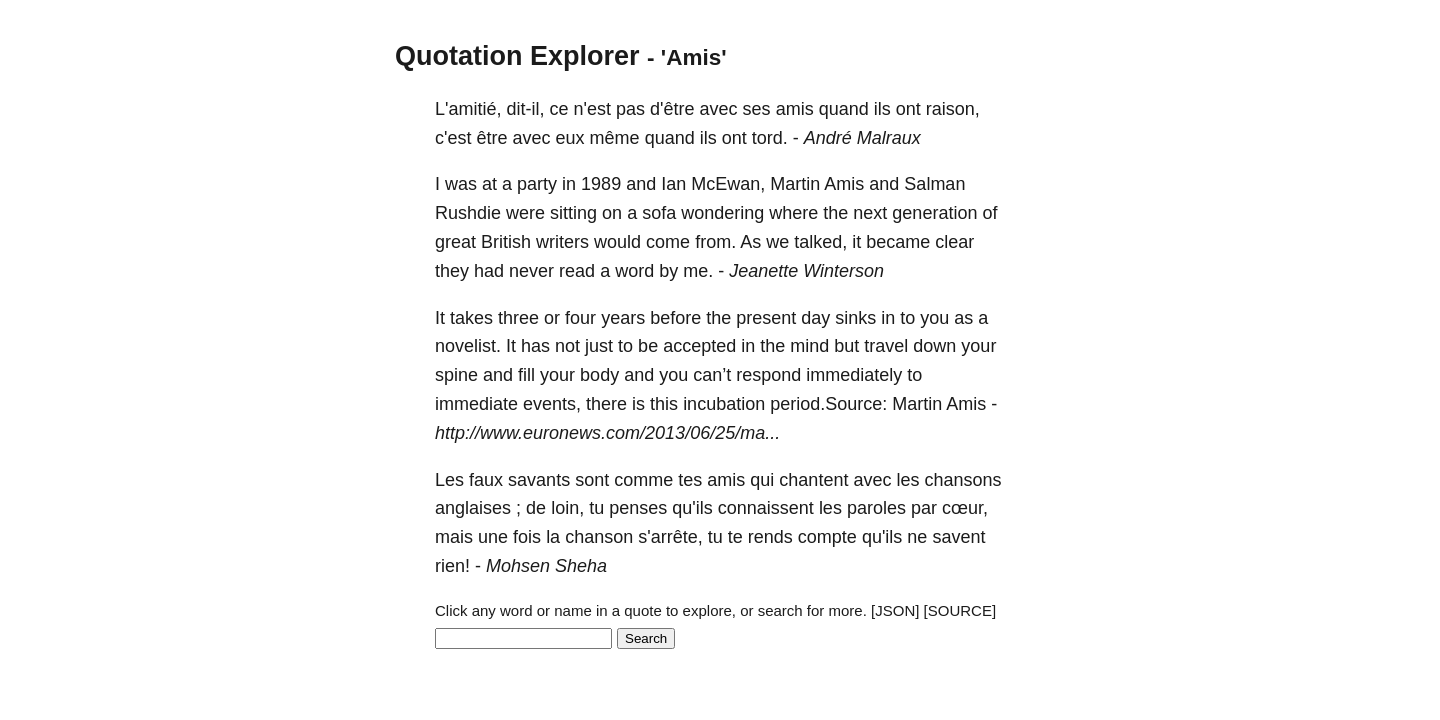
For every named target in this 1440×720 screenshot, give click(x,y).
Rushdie (468, 213)
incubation (724, 404)
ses (757, 109)
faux (486, 480)
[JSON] (895, 610)
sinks (855, 318)
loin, (567, 508)
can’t (712, 375)
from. (715, 242)
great (455, 242)
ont (908, 109)
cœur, (965, 508)
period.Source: (828, 404)
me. (698, 271)
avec (719, 109)
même (615, 138)
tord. (770, 138)
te (735, 537)
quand (844, 109)
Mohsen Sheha (546, 566)
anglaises (473, 508)
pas (630, 109)
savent (958, 537)
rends (770, 537)
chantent (813, 480)
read (577, 271)
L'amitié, (468, 109)
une (493, 537)
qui (762, 480)
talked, (820, 242)
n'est (592, 109)
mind (809, 346)
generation (934, 213)
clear (954, 242)
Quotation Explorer (517, 56)
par (924, 508)
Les (449, 480)
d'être (672, 109)
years (623, 318)
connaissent (766, 508)
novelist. (468, 346)
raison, (953, 109)
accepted (699, 346)
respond (768, 375)
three (518, 318)
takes (471, 318)
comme (643, 480)
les (907, 480)
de (536, 508)
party (537, 184)
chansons (963, 480)
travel (886, 346)
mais (454, 537)
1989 (601, 184)
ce (559, 109)
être (491, 138)
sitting (573, 213)
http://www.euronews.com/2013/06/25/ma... (607, 433)
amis (795, 109)
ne (917, 537)
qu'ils (692, 508)
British (506, 242)
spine (456, 375)
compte (827, 537)
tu (596, 508)
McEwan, (728, 184)
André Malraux (862, 138)
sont (592, 480)
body (599, 375)
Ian (673, 184)
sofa (659, 213)
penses (638, 508)
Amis (844, 184)
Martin (795, 184)
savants (539, 480)
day (815, 318)
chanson (599, 537)
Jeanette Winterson (806, 271)
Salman (934, 184)
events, (552, 404)
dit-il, (525, 109)
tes (690, 480)
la (553, 537)
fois (527, 537)
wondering (722, 213)
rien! (452, 566)
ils (882, 109)
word (634, 271)
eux (570, 138)
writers (562, 242)
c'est (453, 138)
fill (526, 375)
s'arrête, (670, 537)
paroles (876, 508)
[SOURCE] (960, 610)
